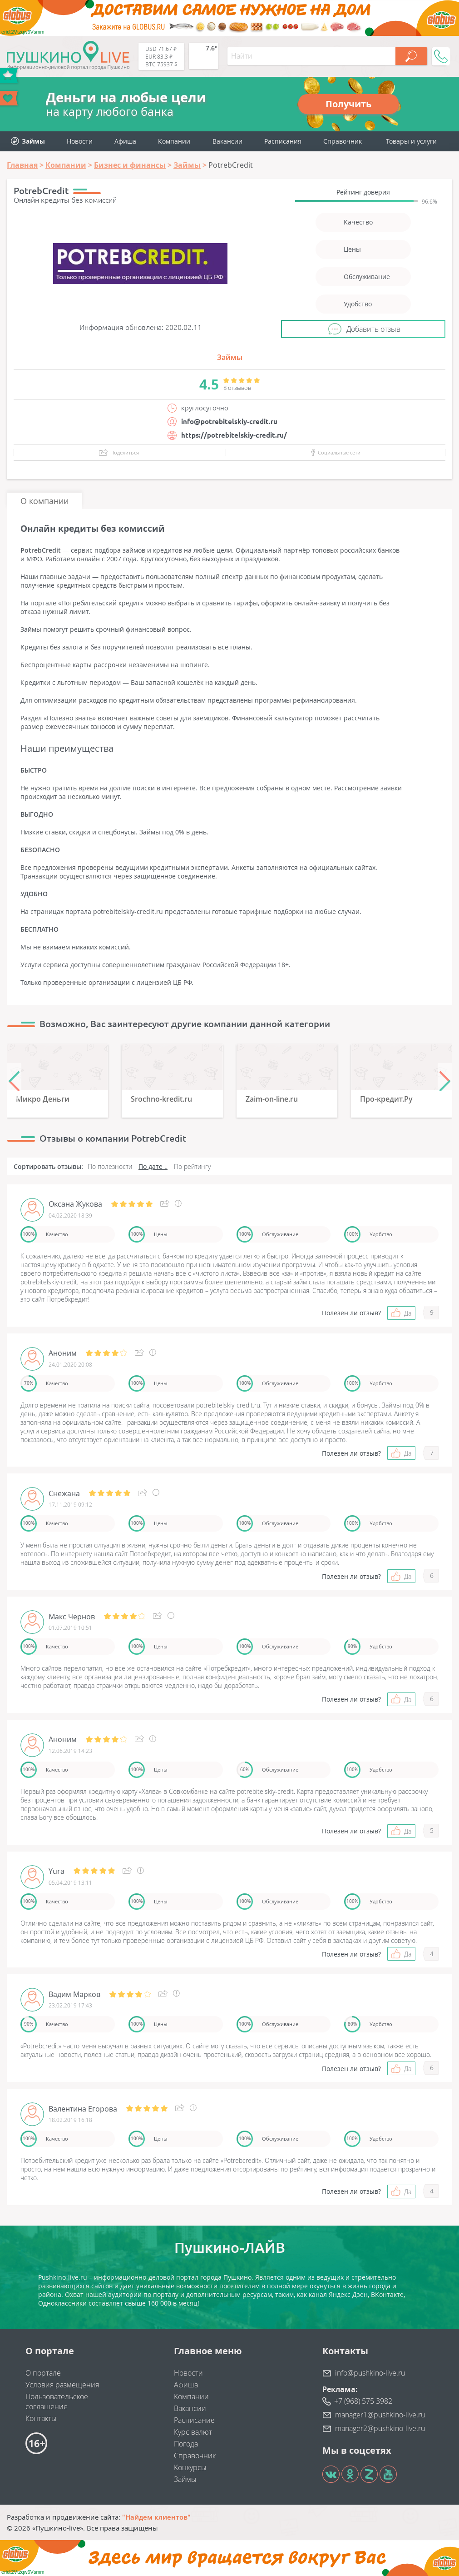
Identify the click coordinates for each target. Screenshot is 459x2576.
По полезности (110, 1166)
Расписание (194, 2420)
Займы (229, 357)
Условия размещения (62, 2385)
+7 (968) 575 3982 (363, 2401)
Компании (174, 141)
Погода (186, 2444)
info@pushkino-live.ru (370, 2373)
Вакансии (227, 141)
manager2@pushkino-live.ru (380, 2428)
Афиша (125, 141)
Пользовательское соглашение (56, 2401)
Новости (80, 141)
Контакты (41, 2418)
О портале (43, 2373)
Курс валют (193, 2432)
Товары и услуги (411, 141)
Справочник (342, 141)
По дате (150, 1166)
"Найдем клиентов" (156, 2516)
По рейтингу (192, 1166)
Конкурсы (190, 2467)
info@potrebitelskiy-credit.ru (229, 421)
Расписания (282, 141)
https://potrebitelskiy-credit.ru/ (234, 435)
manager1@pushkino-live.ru (380, 2415)
